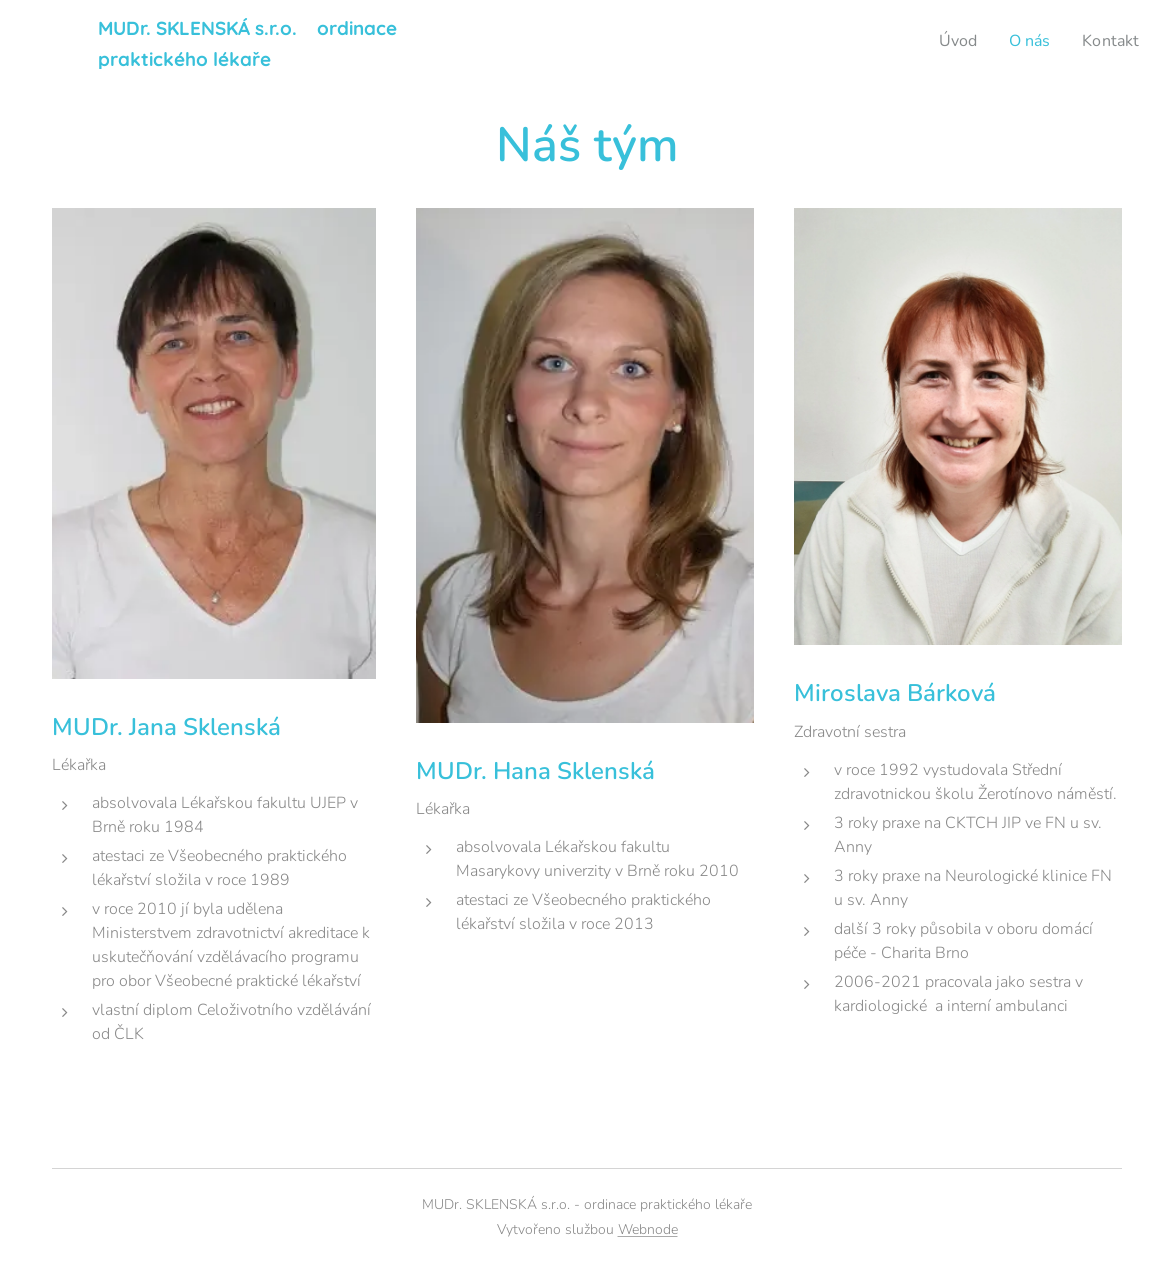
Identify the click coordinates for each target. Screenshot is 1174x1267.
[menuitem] (952, 41)
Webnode (648, 1229)
